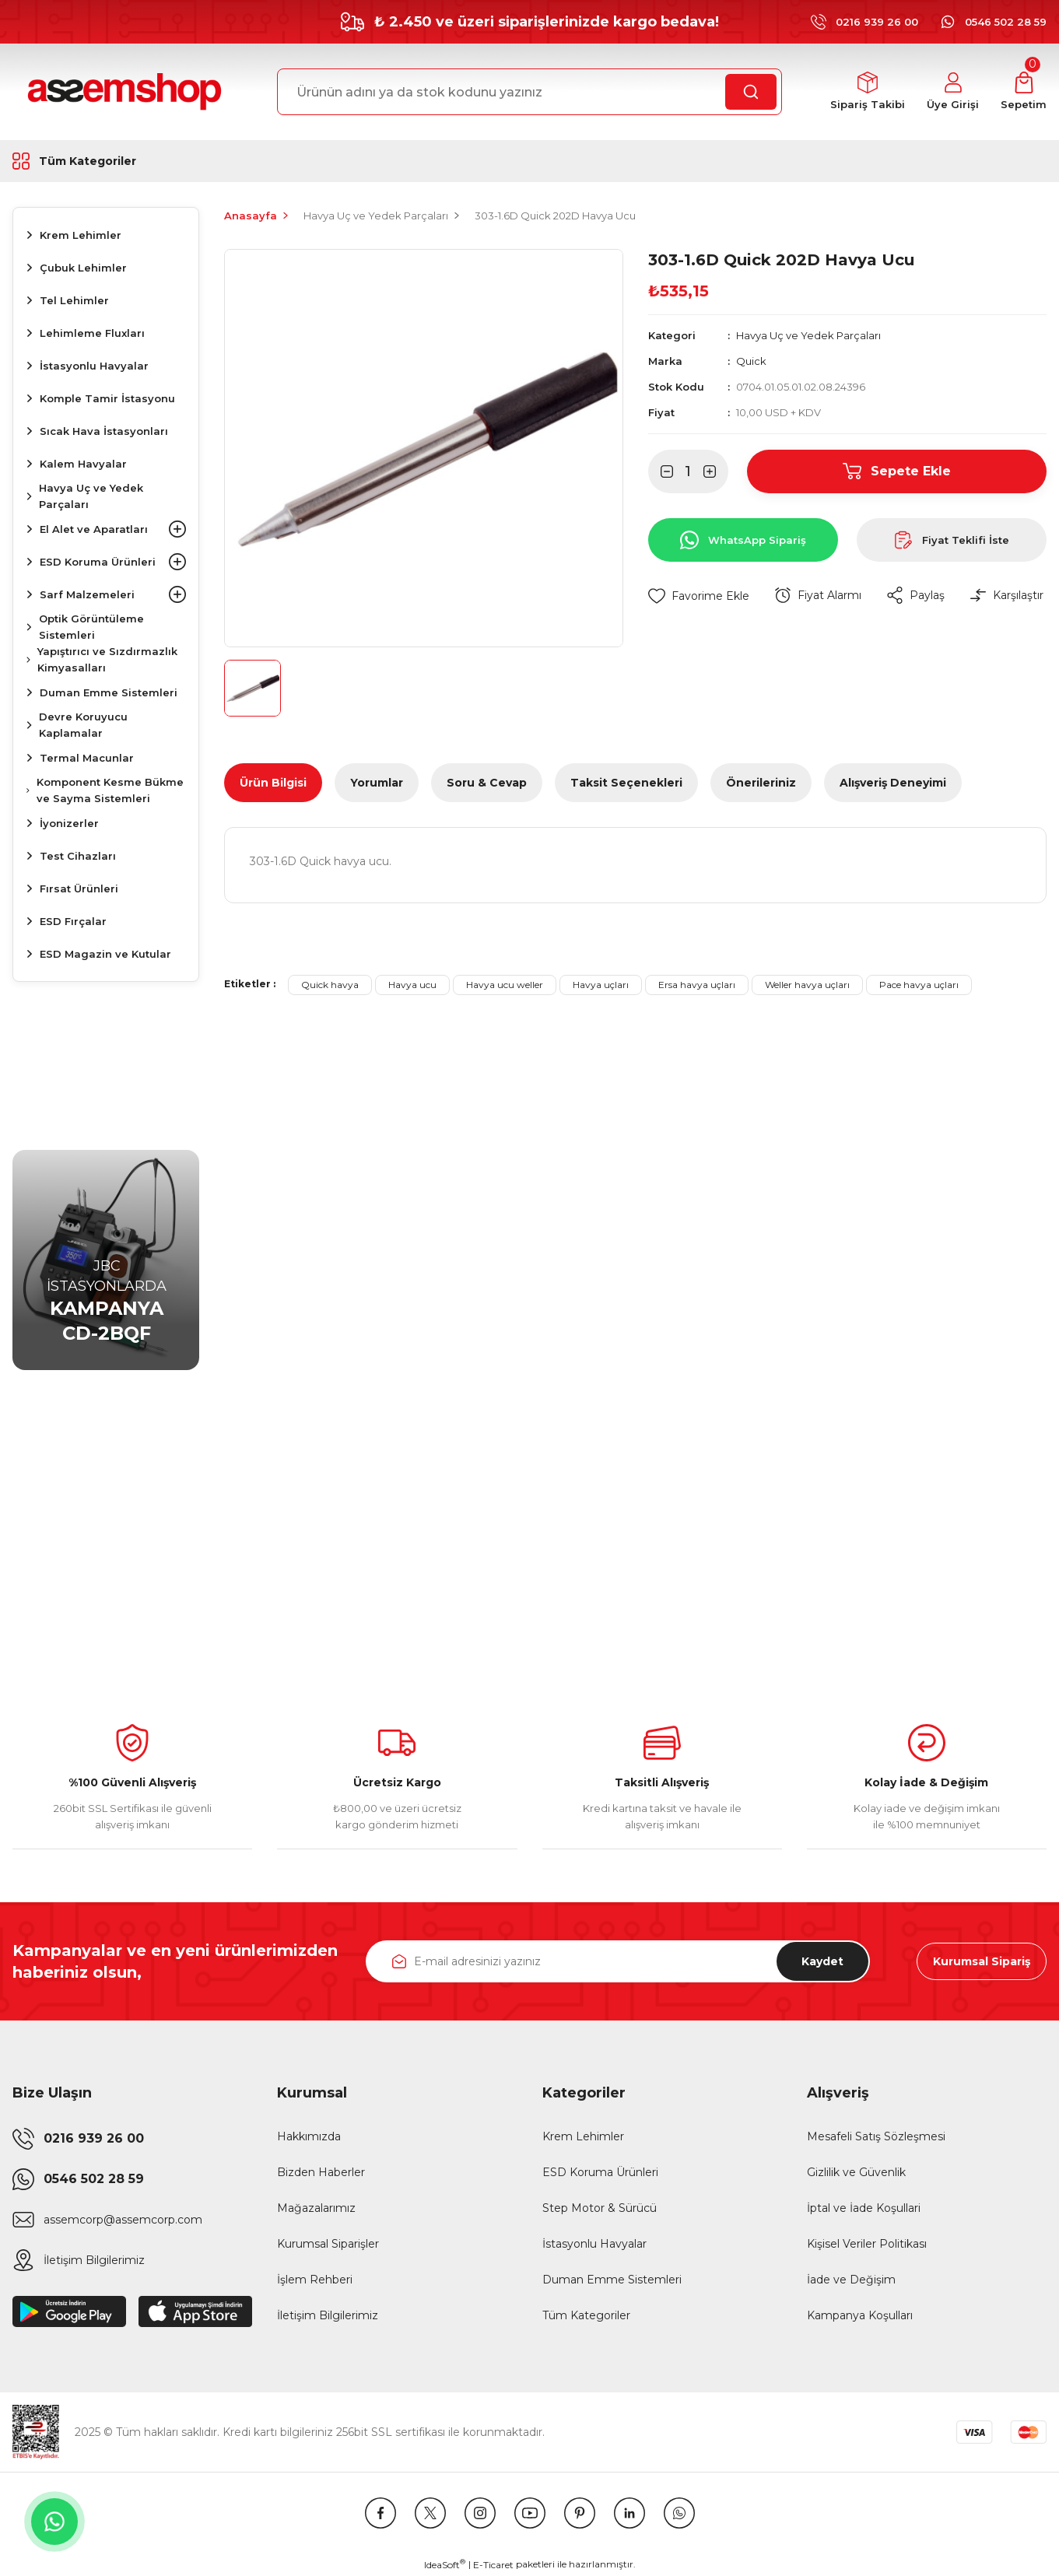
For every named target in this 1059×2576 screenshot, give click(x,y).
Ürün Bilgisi (273, 783)
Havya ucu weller (504, 984)
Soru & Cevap (487, 783)
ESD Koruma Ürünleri (600, 2172)
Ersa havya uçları (696, 984)
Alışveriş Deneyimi (893, 783)
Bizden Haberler (321, 2172)
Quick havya (330, 984)
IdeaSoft (444, 2564)
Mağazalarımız (316, 2208)
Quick (751, 361)
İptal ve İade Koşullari (863, 2208)
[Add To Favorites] (698, 596)
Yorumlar (376, 783)
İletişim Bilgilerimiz (327, 2315)
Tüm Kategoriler (586, 2315)
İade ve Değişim (851, 2280)
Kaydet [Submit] (822, 1961)
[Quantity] (688, 471)
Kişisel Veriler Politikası (867, 2244)
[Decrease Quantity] (660, 471)
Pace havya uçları (919, 984)
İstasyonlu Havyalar (594, 2244)
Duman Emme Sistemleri (612, 2280)
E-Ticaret (493, 2565)
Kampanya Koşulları (860, 2315)
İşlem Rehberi (314, 2280)
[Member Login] (953, 92)
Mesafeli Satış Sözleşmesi (876, 2136)
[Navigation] (105, 161)
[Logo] (122, 91)
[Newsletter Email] (618, 1961)
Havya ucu (412, 984)
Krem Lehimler (583, 2136)
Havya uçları (601, 984)
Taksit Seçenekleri (626, 783)
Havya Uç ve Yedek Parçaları (808, 335)
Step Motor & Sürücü (599, 2208)
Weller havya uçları (807, 984)
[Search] (529, 91)
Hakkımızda (309, 2136)
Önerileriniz (761, 783)
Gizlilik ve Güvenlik (856, 2172)
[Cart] (1024, 92)
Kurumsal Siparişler (328, 2244)
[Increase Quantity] (715, 471)
